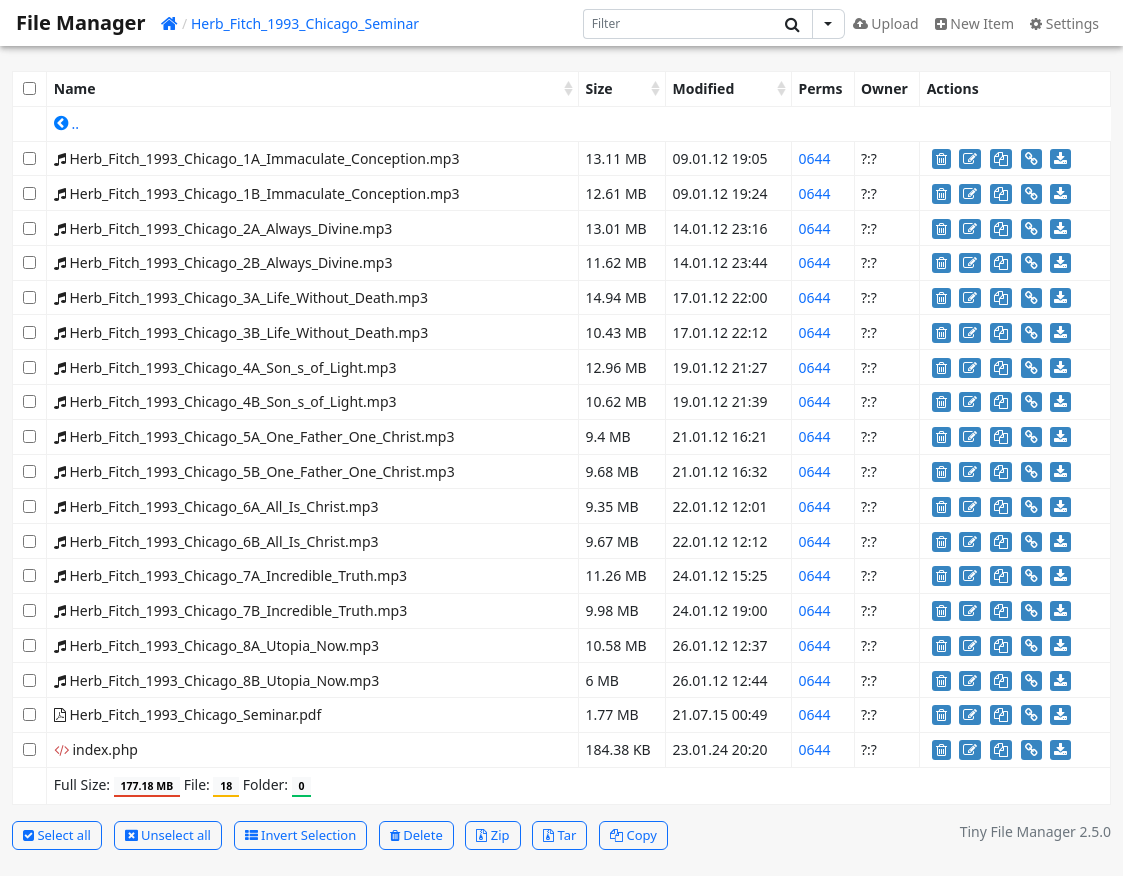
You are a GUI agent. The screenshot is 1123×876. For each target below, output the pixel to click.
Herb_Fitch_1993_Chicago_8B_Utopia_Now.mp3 (216, 680)
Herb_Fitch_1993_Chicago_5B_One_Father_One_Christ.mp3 (254, 471)
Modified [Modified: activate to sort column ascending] (704, 88)
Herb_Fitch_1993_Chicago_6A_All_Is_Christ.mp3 (216, 506)
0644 (814, 158)
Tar (559, 835)
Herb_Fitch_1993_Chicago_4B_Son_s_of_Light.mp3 (225, 401)
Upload (886, 23)
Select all (57, 835)
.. (66, 123)
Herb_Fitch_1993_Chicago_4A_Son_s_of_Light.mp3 (225, 367)
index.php (96, 749)
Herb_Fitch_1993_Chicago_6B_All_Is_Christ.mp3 (216, 541)
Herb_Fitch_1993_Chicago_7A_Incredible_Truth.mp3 (230, 575)
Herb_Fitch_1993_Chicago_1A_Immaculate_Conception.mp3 (257, 158)
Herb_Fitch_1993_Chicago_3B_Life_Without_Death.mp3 (241, 332)
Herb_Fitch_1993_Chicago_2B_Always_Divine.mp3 (223, 262)
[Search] (678, 24)
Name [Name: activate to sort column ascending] (75, 88)
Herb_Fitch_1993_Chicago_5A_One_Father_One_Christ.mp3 (254, 436)
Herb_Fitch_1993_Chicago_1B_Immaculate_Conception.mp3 (257, 193)
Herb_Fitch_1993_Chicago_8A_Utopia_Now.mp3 (216, 645)
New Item (974, 23)
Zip (492, 835)
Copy (633, 835)
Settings (1064, 23)
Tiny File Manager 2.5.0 (1035, 831)
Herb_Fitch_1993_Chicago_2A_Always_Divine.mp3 (223, 228)
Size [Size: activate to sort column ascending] (598, 88)
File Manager (80, 22)
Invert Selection (301, 835)
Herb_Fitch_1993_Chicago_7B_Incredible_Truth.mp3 (230, 610)
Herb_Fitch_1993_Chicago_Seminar (305, 23)
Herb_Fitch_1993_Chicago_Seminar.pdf (187, 714)
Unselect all (168, 835)
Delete (416, 835)
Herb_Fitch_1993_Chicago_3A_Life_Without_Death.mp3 (241, 297)
